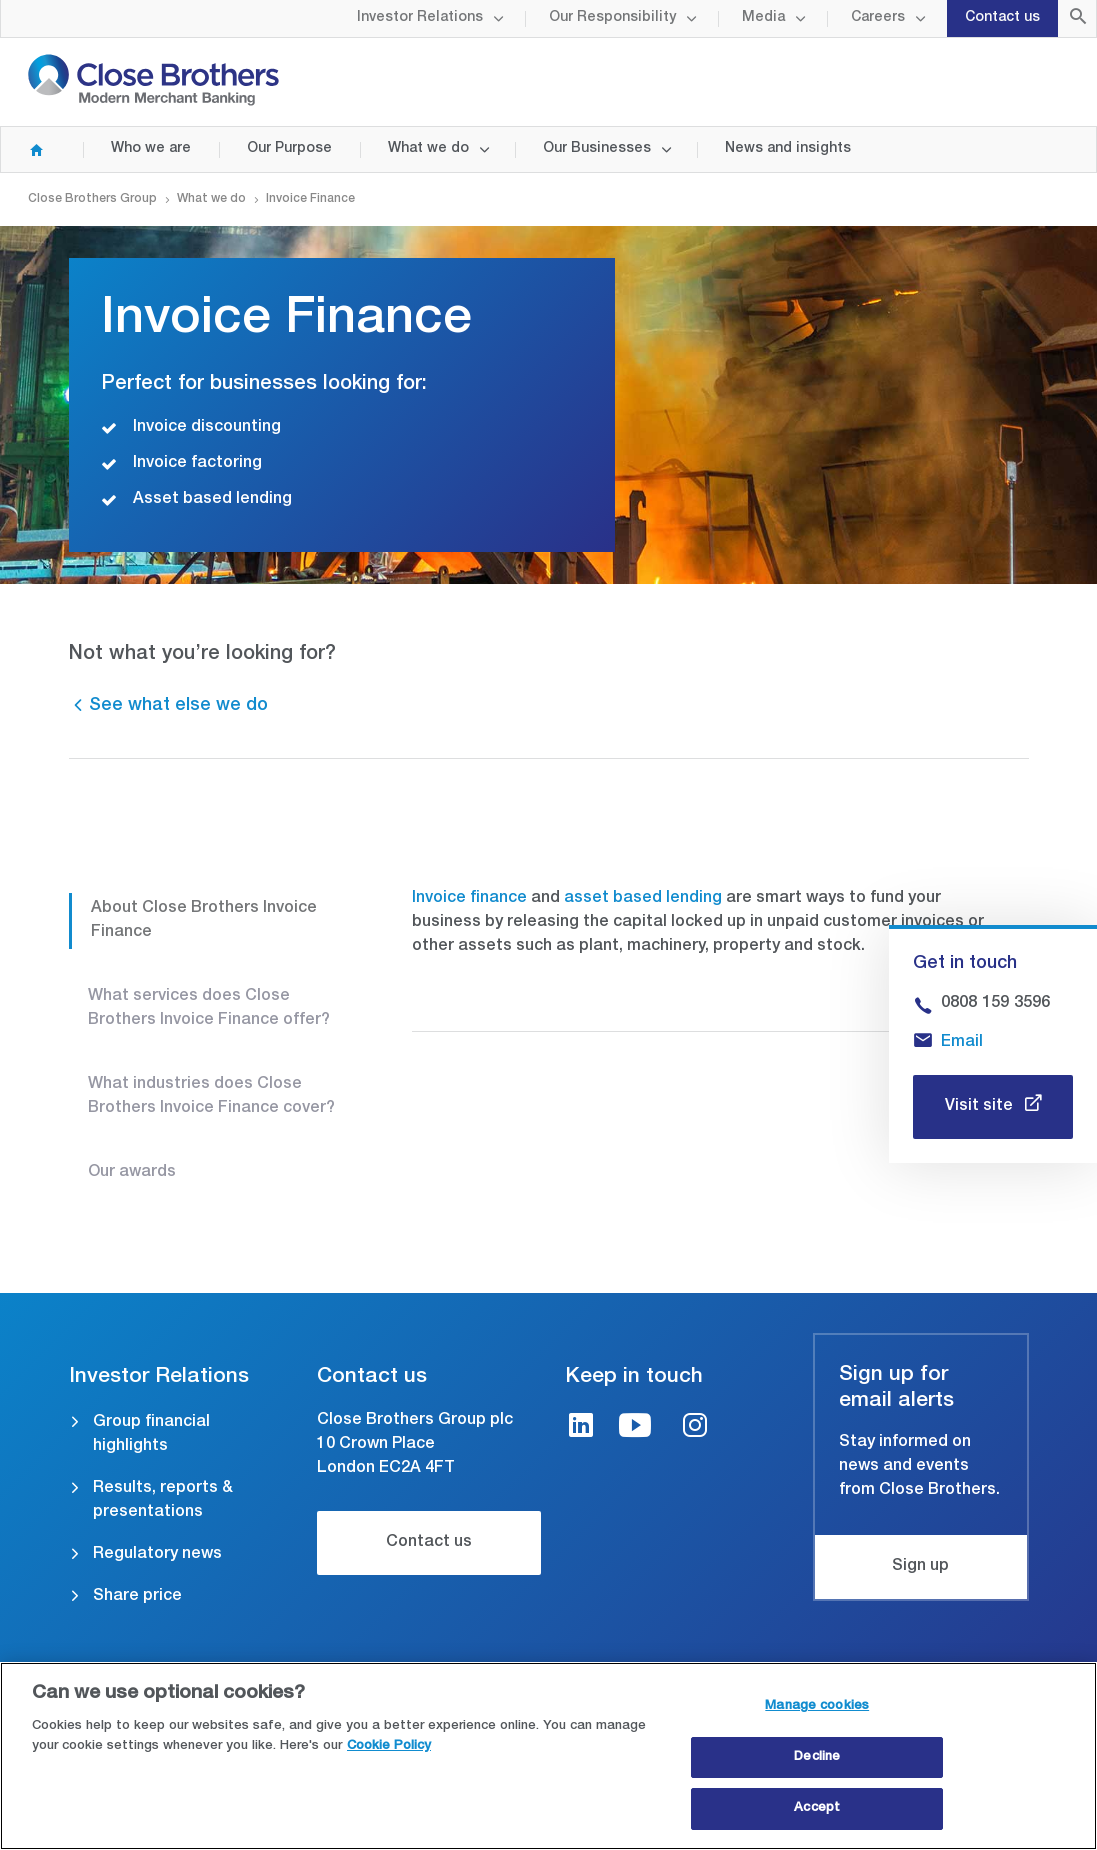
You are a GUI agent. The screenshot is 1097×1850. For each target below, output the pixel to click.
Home (28, 149)
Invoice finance (469, 899)
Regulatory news (157, 1555)
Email (962, 1043)
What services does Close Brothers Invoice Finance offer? (209, 1009)
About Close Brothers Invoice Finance (204, 921)
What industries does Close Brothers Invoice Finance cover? (211, 1097)
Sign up (920, 1567)
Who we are (151, 149)
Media (763, 18)
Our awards (132, 1173)
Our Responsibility (612, 18)
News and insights (788, 149)
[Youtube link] (635, 1428)
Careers (878, 18)
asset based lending (643, 899)
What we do (428, 149)
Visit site (981, 1107)
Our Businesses (597, 149)
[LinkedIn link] (581, 1428)
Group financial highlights (151, 1435)
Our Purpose (289, 149)
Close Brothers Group (92, 199)
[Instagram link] (695, 1428)
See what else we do (178, 706)
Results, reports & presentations (163, 1501)
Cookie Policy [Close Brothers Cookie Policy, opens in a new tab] (389, 1748)
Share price (137, 1597)
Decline (817, 1759)
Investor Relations (420, 18)
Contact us (1002, 18)
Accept (817, 1811)
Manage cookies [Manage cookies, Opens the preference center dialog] (817, 1708)
